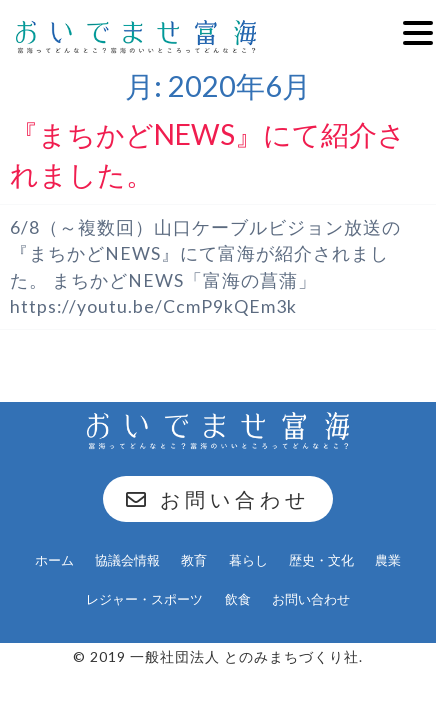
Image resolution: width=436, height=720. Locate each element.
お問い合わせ (218, 499)
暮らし (248, 560)
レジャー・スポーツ (144, 599)
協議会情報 (127, 560)
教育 (194, 560)
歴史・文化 (321, 560)
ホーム (54, 560)
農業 (388, 560)
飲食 (238, 599)
